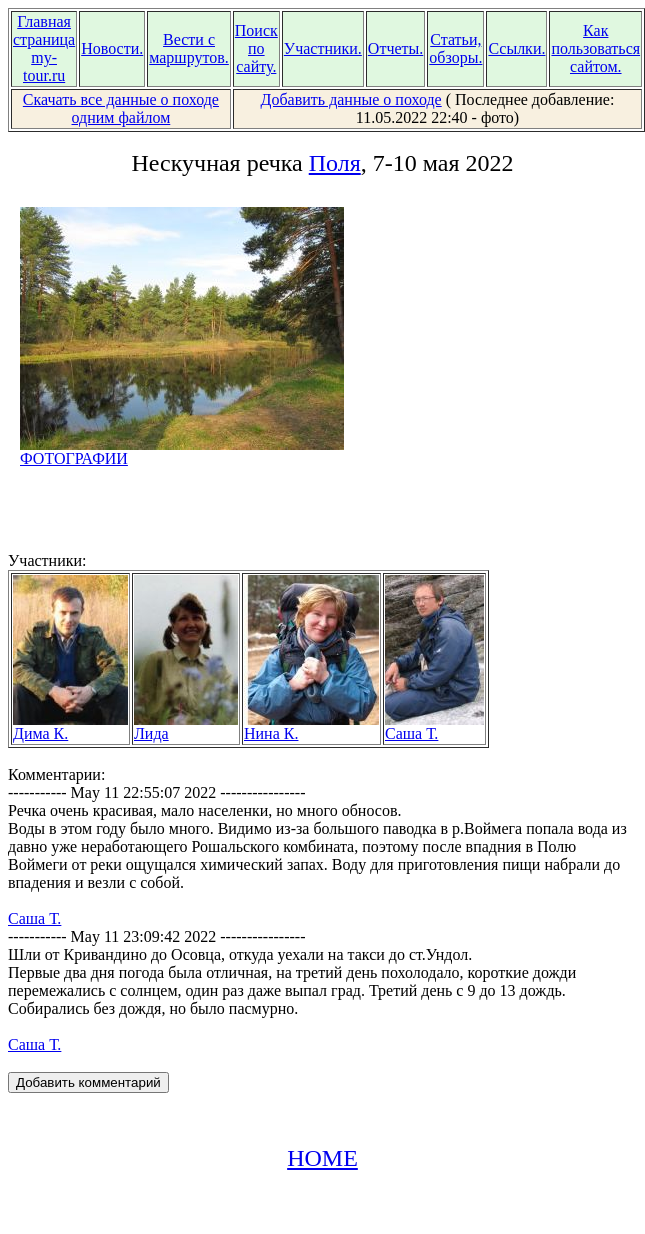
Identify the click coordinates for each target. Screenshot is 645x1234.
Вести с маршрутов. (189, 48)
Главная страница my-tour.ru (44, 48)
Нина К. (311, 726)
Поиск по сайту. (256, 48)
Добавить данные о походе (351, 99)
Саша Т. (434, 726)
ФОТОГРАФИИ (182, 451)
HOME (322, 1158)
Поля (335, 163)
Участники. (323, 48)
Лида (186, 726)
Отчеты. (395, 48)
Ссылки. (516, 48)
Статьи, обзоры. (455, 48)
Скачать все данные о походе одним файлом (121, 108)
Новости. (112, 48)
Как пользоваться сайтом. (595, 48)
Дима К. (70, 726)
